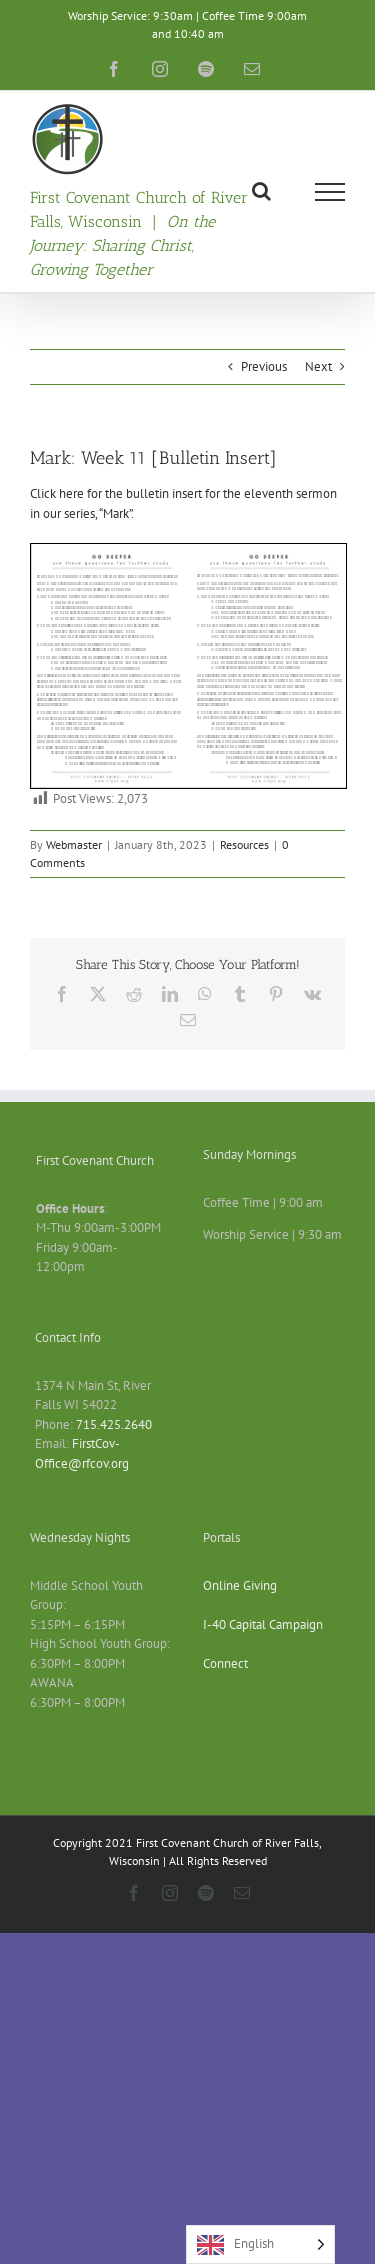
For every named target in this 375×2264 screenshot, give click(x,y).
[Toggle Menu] (330, 192)
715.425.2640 (114, 1424)
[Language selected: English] (260, 2244)
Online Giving (240, 1585)
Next (318, 366)
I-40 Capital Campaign (263, 1624)
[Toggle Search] (261, 191)
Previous (264, 366)
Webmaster (74, 844)
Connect (225, 1663)
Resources (244, 844)
